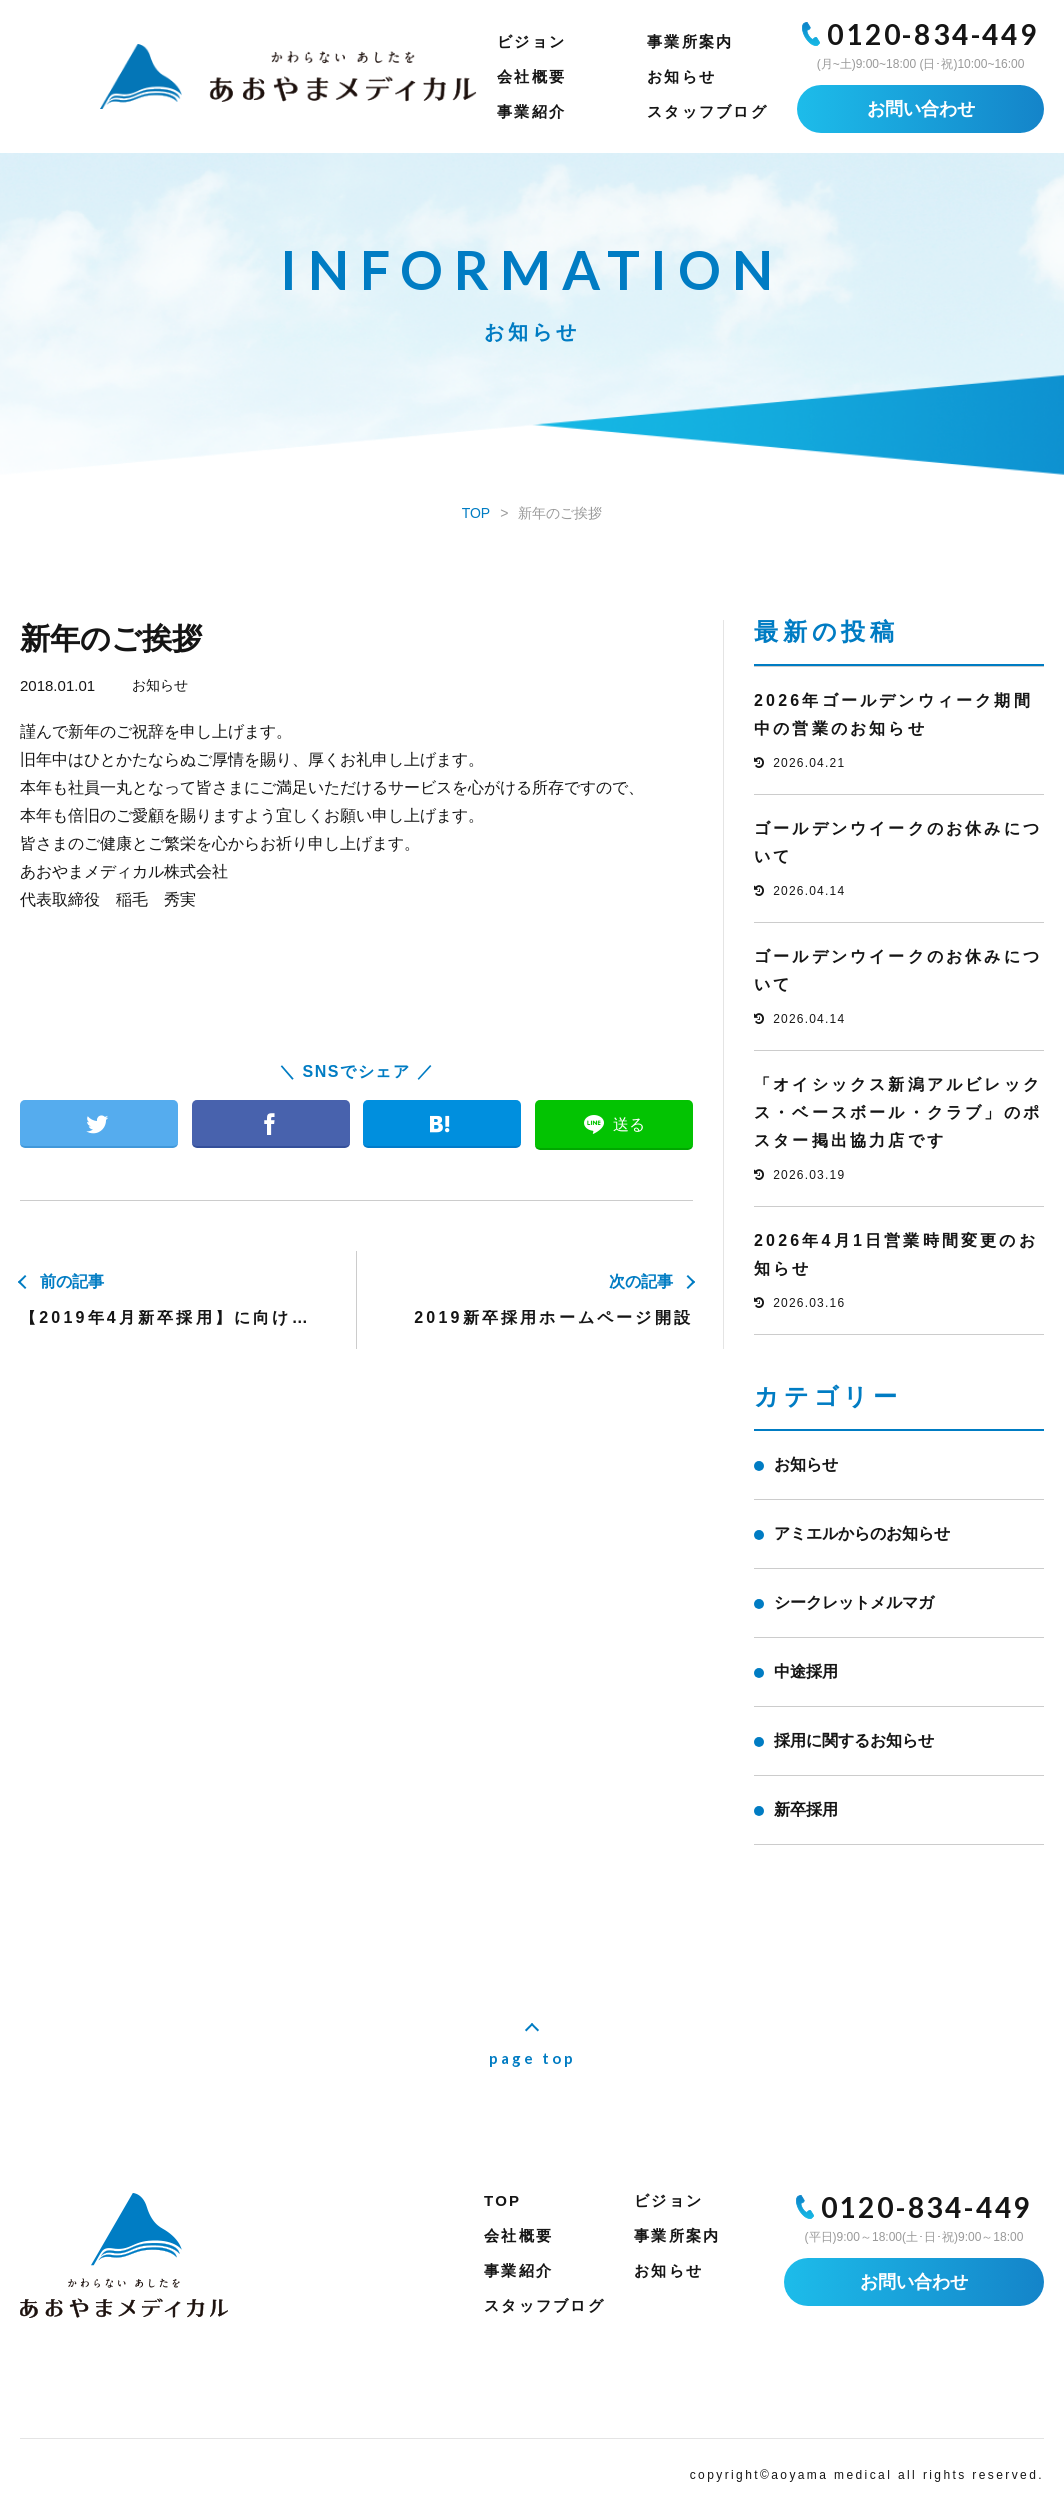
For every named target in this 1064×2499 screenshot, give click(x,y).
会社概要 (531, 76)
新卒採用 (806, 1809)
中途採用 (806, 1671)
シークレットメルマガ (854, 1602)
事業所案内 (690, 41)
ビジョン (531, 41)
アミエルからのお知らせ (862, 1533)
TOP (502, 2200)
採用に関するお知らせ (854, 1740)
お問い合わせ (921, 109)
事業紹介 (531, 111)
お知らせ (681, 76)
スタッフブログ (707, 111)
